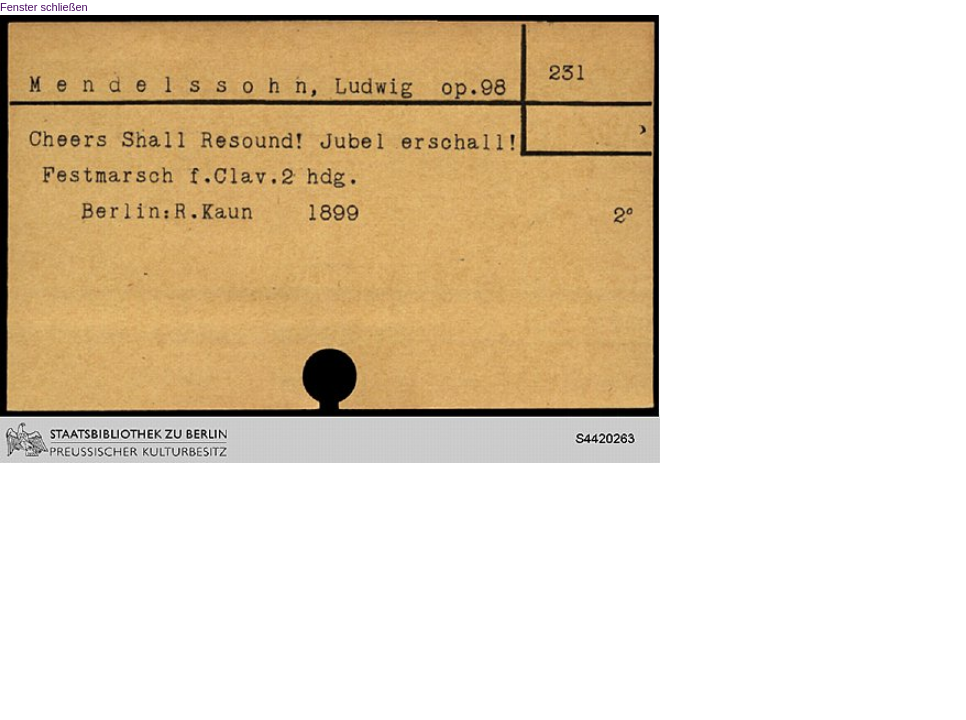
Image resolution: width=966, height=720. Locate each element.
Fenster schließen (44, 7)
